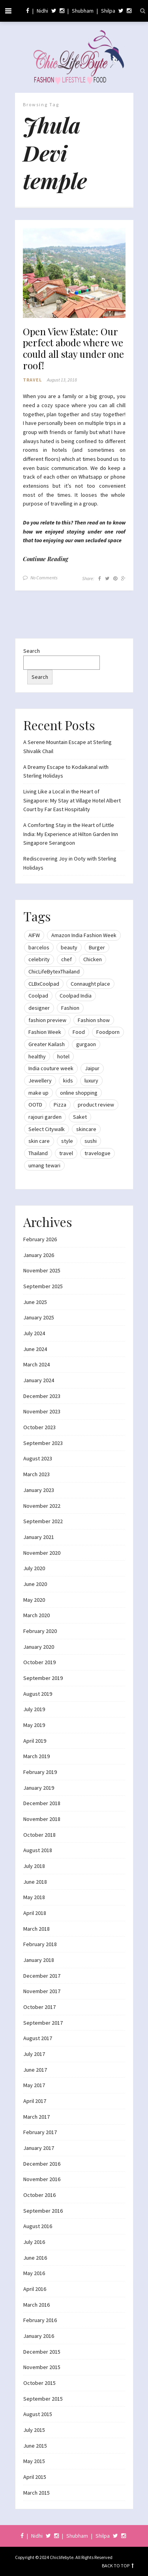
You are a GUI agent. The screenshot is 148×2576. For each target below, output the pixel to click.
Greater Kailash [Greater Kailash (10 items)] (46, 1044)
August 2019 (37, 1693)
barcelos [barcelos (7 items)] (38, 947)
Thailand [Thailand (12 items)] (38, 1153)
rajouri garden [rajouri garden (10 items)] (45, 1116)
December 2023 (41, 1396)
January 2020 (38, 1646)
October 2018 (39, 1834)
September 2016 (43, 2210)
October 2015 (39, 2382)
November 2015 (41, 2367)
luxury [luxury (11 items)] (91, 1080)
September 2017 (43, 2022)
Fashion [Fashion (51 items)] (70, 1007)
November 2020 (41, 1552)
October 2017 (39, 2006)
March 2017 (36, 2116)
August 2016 (37, 2226)
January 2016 (38, 2335)
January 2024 (38, 1380)
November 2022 (41, 1505)
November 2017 (41, 1991)
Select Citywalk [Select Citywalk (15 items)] (46, 1129)
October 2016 (39, 2194)
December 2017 (41, 1975)
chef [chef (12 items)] (66, 959)
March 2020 (36, 1615)
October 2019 (39, 1662)
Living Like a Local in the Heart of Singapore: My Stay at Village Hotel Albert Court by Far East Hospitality (72, 800)
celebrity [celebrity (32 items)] (39, 959)
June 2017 (35, 2069)
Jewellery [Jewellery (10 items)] (40, 1080)
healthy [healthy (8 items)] (37, 1056)
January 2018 (38, 1959)
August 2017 (37, 2038)
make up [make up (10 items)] (38, 1092)
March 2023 (36, 1474)
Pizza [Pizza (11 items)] (60, 1104)
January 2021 (38, 1537)
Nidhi (42, 10)
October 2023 (39, 1427)
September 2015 (43, 2398)
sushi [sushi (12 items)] (90, 1140)
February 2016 (40, 2320)
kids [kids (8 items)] (68, 1080)
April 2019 (34, 1740)
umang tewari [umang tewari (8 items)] (44, 1165)
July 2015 (34, 2429)
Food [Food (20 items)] (79, 1031)
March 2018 (36, 1928)
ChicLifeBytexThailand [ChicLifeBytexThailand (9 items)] (54, 971)
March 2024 (36, 1364)
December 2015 (41, 2351)
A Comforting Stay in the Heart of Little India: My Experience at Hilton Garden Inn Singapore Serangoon (70, 833)
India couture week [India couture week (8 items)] (50, 1068)
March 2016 (36, 2304)
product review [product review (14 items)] (96, 1104)
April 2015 (34, 2476)
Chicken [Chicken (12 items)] (92, 959)
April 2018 (34, 1912)
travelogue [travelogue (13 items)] (97, 1153)
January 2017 (38, 2147)
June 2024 (35, 1349)
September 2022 (43, 1521)
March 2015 (36, 2492)
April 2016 (34, 2288)
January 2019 (38, 1787)
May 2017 (34, 2085)
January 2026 (38, 1255)
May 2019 (34, 1725)
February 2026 (40, 1239)
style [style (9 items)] (67, 1140)
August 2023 (37, 1458)
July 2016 (34, 2241)
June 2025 (35, 1302)
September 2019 (43, 1678)
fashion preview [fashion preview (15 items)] (47, 1020)
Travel (32, 380)
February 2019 (40, 1772)
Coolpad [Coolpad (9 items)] (38, 995)
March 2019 (36, 1756)
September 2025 (43, 1286)
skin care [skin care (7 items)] (39, 1140)
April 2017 (34, 2100)
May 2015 (34, 2461)
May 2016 (34, 2273)
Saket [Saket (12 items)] (80, 1116)
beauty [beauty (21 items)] (69, 947)
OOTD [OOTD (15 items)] (35, 1104)
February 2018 (40, 1944)
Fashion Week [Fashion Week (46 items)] (44, 1031)
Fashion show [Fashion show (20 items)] (94, 1020)
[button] (74, 273)
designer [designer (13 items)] (39, 1007)
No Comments (44, 578)
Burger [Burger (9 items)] (97, 947)
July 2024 (34, 1333)
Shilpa (108, 10)
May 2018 (34, 1897)
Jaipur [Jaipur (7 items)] (92, 1068)
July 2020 (34, 1568)
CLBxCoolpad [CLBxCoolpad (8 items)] (43, 983)
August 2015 (37, 2414)
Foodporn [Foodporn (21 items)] (108, 1031)
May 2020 (34, 1599)
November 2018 (41, 1819)
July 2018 (34, 1866)
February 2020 (40, 1631)
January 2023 (38, 1490)
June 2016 (35, 2257)
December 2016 (41, 2163)
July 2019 (34, 1709)
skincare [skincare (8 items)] (86, 1129)
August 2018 (37, 1850)
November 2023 (41, 1411)
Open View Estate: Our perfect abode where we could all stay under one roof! (73, 348)
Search (31, 650)
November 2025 (41, 1270)
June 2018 (35, 1881)
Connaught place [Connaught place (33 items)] (90, 983)
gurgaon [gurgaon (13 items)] (86, 1044)
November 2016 (41, 2179)
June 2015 (35, 2445)
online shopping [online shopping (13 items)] (78, 1092)
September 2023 (43, 1443)
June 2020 (35, 1584)
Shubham (83, 10)
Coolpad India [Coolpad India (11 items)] (76, 995)
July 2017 (34, 2053)
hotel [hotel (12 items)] (63, 1056)
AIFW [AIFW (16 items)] (34, 935)
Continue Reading (45, 559)
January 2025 (38, 1317)
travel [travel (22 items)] (66, 1153)
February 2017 (40, 2132)
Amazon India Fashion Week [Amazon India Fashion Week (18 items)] (83, 935)
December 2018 (41, 1803)
